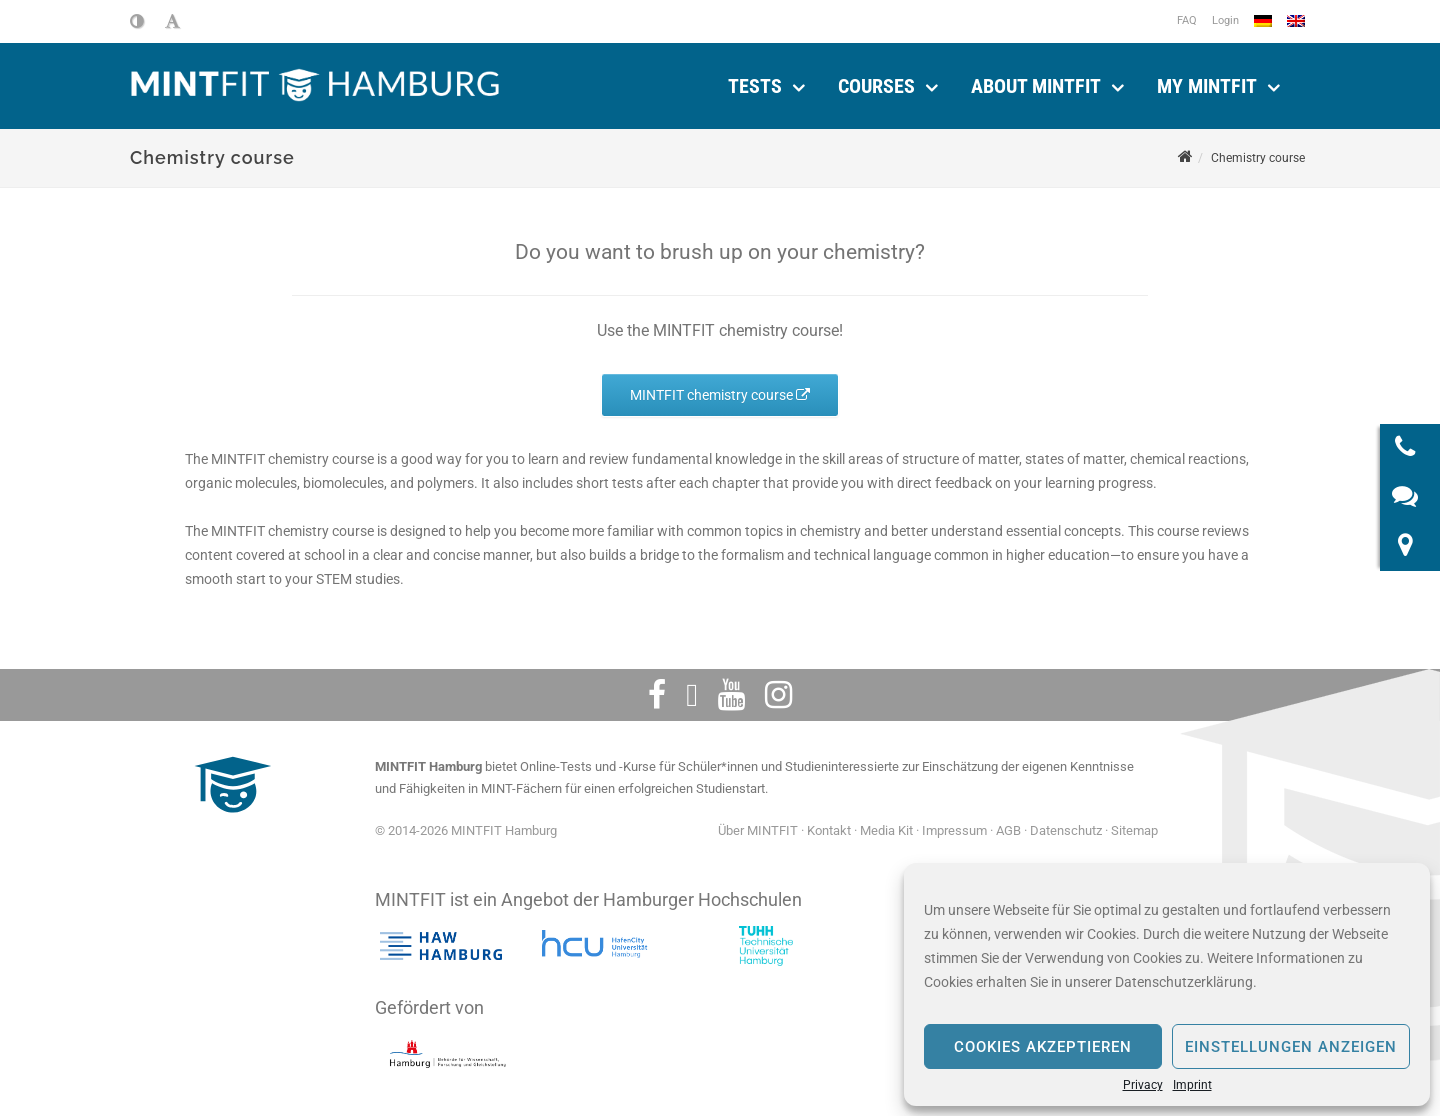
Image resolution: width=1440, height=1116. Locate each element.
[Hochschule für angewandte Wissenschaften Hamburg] (441, 946)
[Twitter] (692, 695)
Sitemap (1134, 830)
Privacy (1143, 1085)
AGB (1008, 830)
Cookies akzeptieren (1043, 1047)
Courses (876, 86)
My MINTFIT (1207, 86)
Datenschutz (1066, 830)
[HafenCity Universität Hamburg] (603, 946)
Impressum (954, 830)
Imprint (1192, 1085)
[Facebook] (657, 695)
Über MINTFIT (758, 830)
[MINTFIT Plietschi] (230, 822)
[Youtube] (731, 695)
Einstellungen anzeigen (1291, 1047)
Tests (755, 86)
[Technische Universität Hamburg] (766, 946)
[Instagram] (778, 695)
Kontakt (829, 830)
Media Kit (886, 830)
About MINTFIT (1036, 86)
